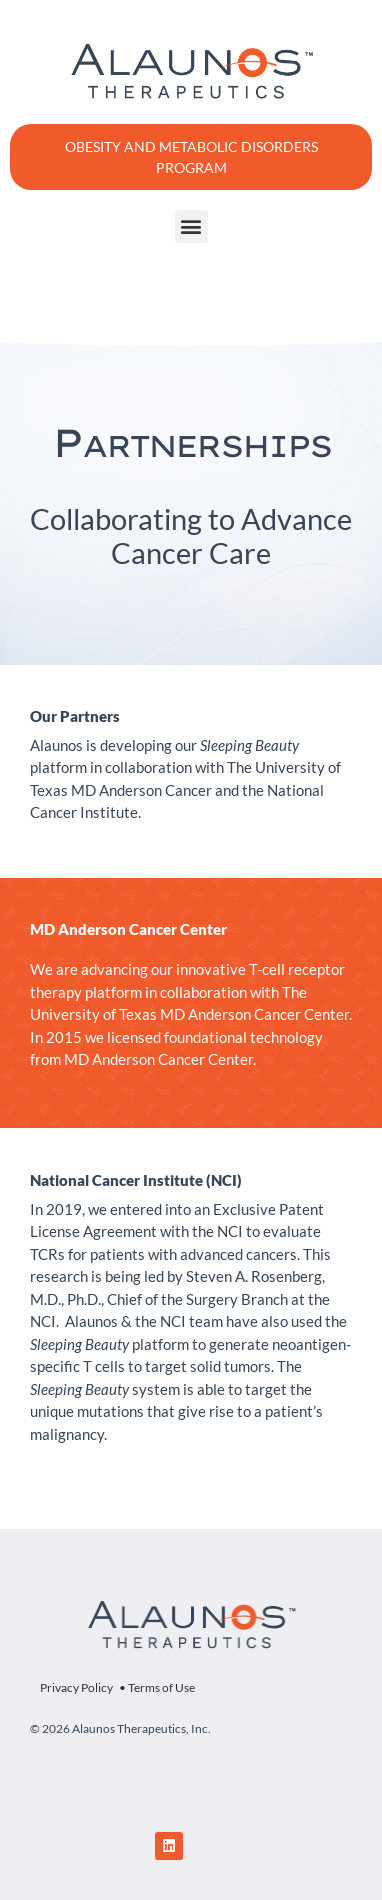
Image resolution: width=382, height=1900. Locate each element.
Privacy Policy (76, 1687)
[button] (191, 226)
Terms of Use (161, 1687)
